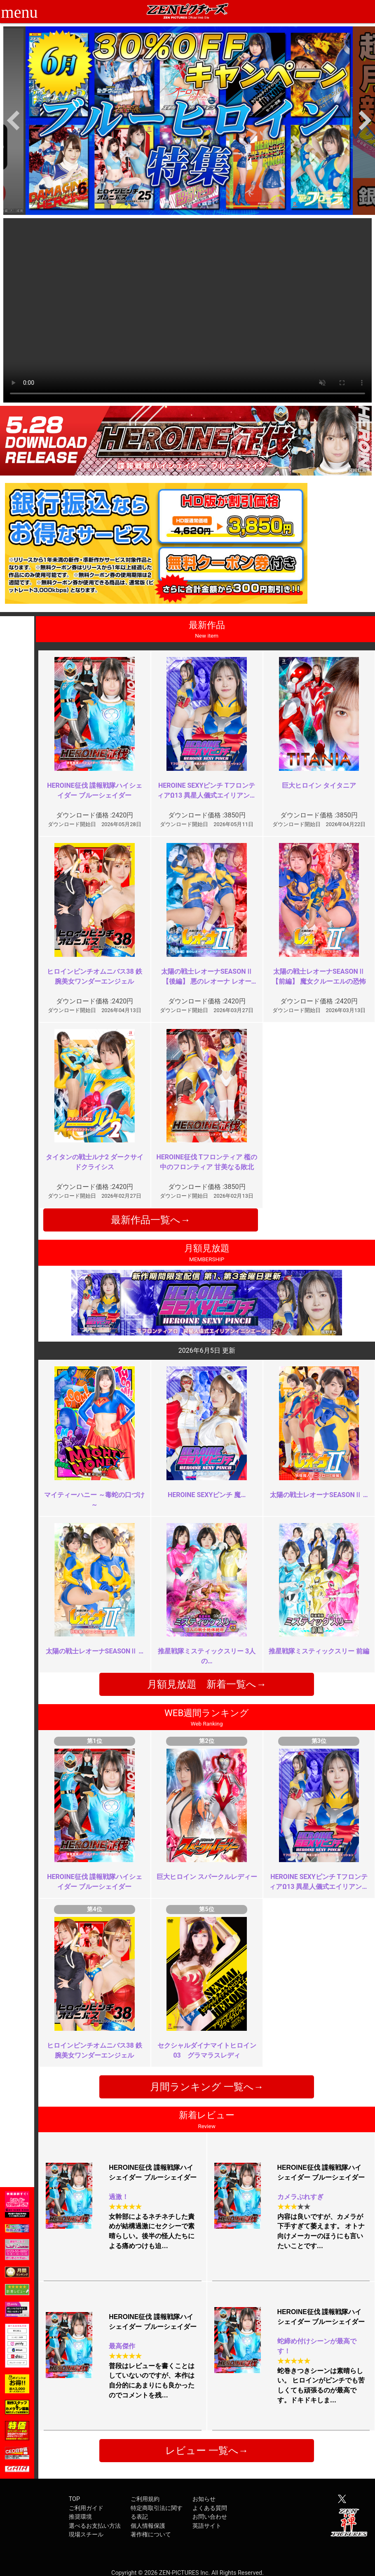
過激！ (119, 2196)
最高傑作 (122, 2346)
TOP (74, 2499)
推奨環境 (80, 2516)
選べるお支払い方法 (95, 2525)
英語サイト (206, 2525)
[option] (189, 120)
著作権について (151, 2534)
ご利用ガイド (86, 2508)
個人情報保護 (148, 2525)
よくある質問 (209, 2508)
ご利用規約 (145, 2499)
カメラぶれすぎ (300, 2196)
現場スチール (86, 2534)
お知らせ (204, 2499)
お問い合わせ (209, 2516)
